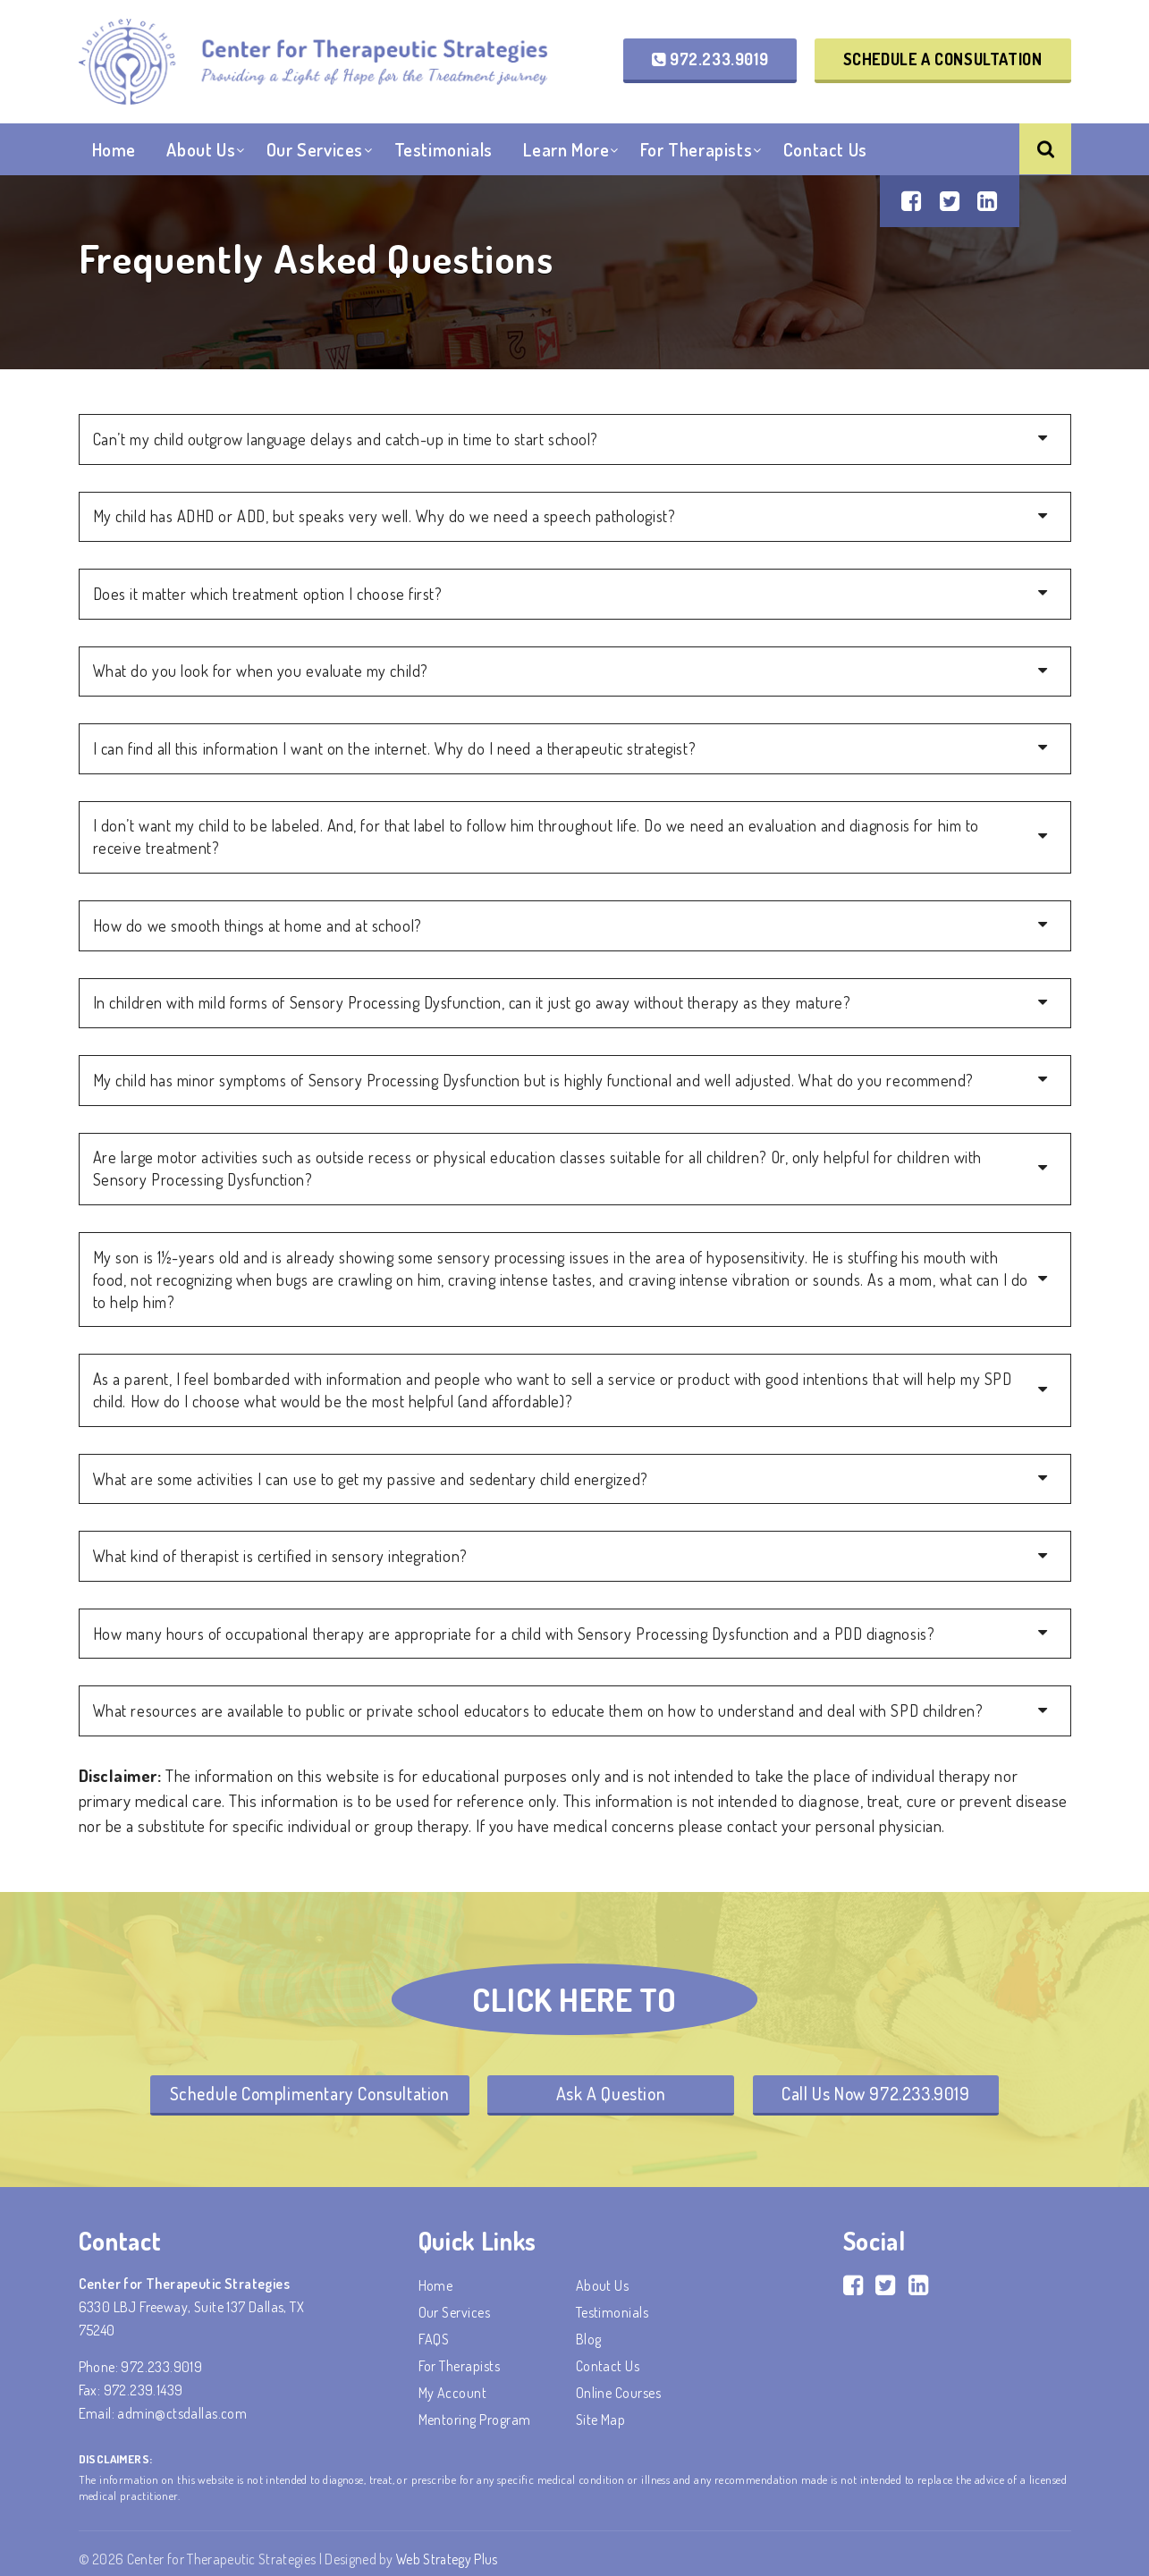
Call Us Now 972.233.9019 (881, 2082)
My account (452, 2382)
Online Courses (619, 2382)
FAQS (434, 2328)
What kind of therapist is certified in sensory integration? (280, 1546)
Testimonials (443, 151)
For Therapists (696, 151)
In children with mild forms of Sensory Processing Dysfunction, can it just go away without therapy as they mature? (472, 999)
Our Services (314, 151)
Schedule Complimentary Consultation (306, 2082)
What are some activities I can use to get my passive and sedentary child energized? (370, 1469)
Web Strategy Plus (447, 2548)
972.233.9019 (710, 59)
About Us (200, 151)
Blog (589, 2328)
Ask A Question (611, 2082)
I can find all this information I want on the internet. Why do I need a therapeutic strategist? (394, 746)
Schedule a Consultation (943, 59)
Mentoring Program (474, 2409)
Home (114, 151)
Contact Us (825, 151)
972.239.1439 (143, 2379)
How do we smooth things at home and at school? (257, 922)
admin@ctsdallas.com (182, 2402)
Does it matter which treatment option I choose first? (268, 593)
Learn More (566, 151)
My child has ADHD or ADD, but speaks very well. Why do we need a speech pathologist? (384, 516)
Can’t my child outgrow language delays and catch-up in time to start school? (345, 439)
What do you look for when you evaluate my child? (260, 670)
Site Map (601, 2409)
